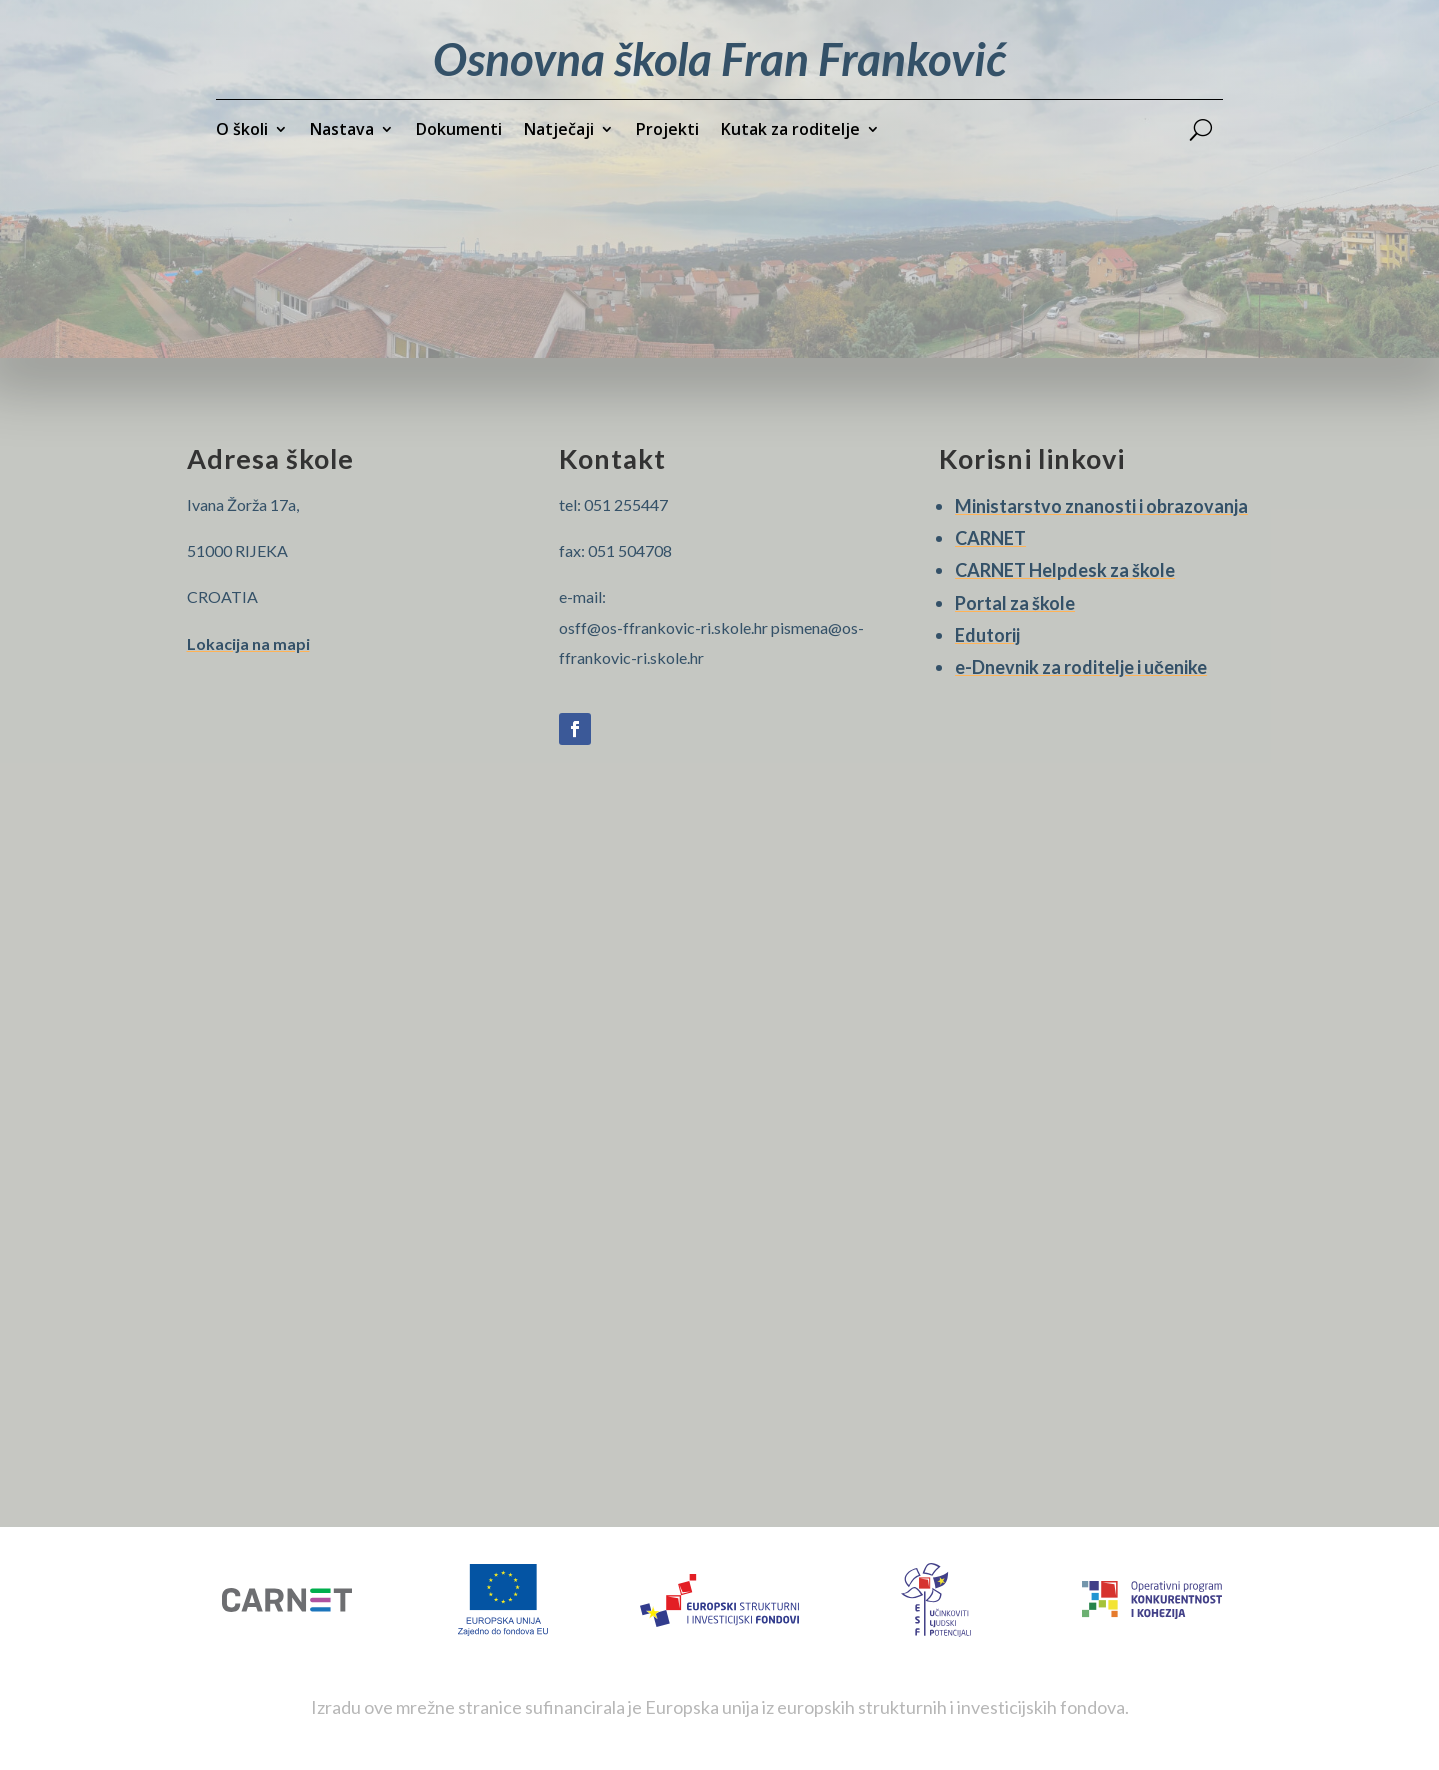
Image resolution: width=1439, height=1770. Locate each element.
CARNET (990, 538)
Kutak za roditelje (790, 131)
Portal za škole (1015, 603)
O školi (242, 131)
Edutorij (987, 635)
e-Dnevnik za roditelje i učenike (1081, 667)
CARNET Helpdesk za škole (1065, 570)
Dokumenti (459, 131)
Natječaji (559, 131)
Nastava (342, 131)
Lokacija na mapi (248, 643)
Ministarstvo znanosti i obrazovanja (1101, 506)
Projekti (667, 131)
